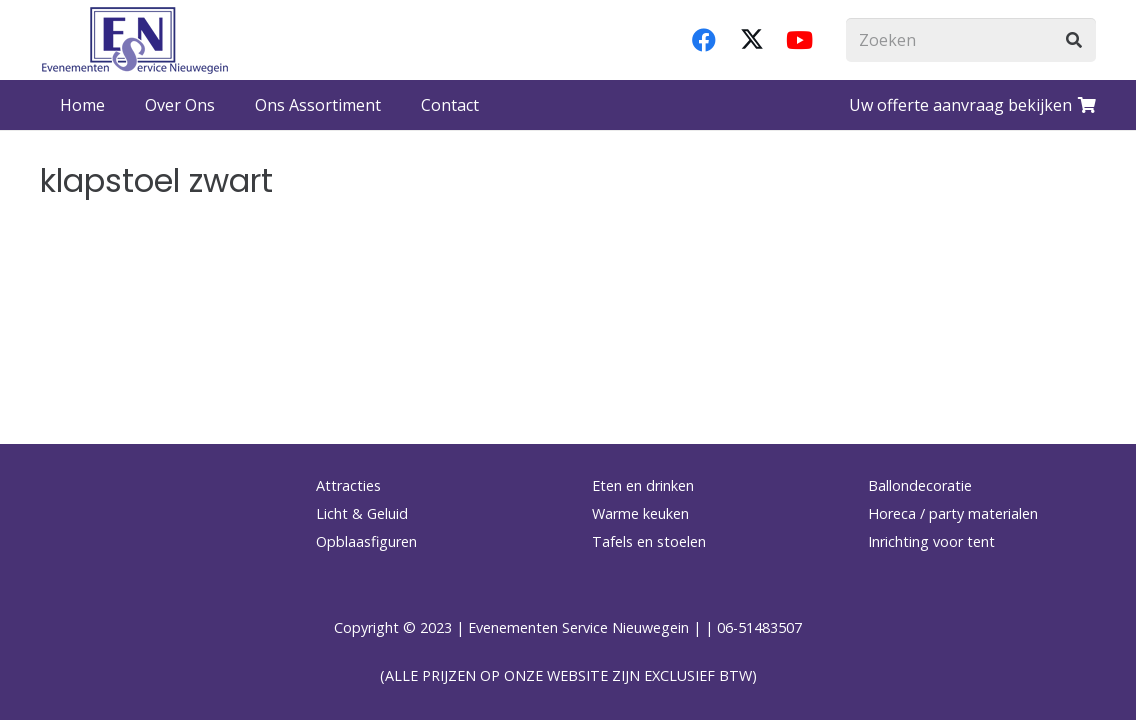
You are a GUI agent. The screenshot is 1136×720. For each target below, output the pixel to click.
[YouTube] (800, 40)
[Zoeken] (971, 40)
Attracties (348, 485)
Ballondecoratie (920, 485)
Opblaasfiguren (366, 541)
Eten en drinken (643, 485)
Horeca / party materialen (953, 513)
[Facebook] (704, 40)
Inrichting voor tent (931, 541)
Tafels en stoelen (649, 541)
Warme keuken (640, 513)
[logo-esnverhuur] (135, 40)
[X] (752, 40)
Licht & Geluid (362, 513)
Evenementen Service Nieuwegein (578, 627)
